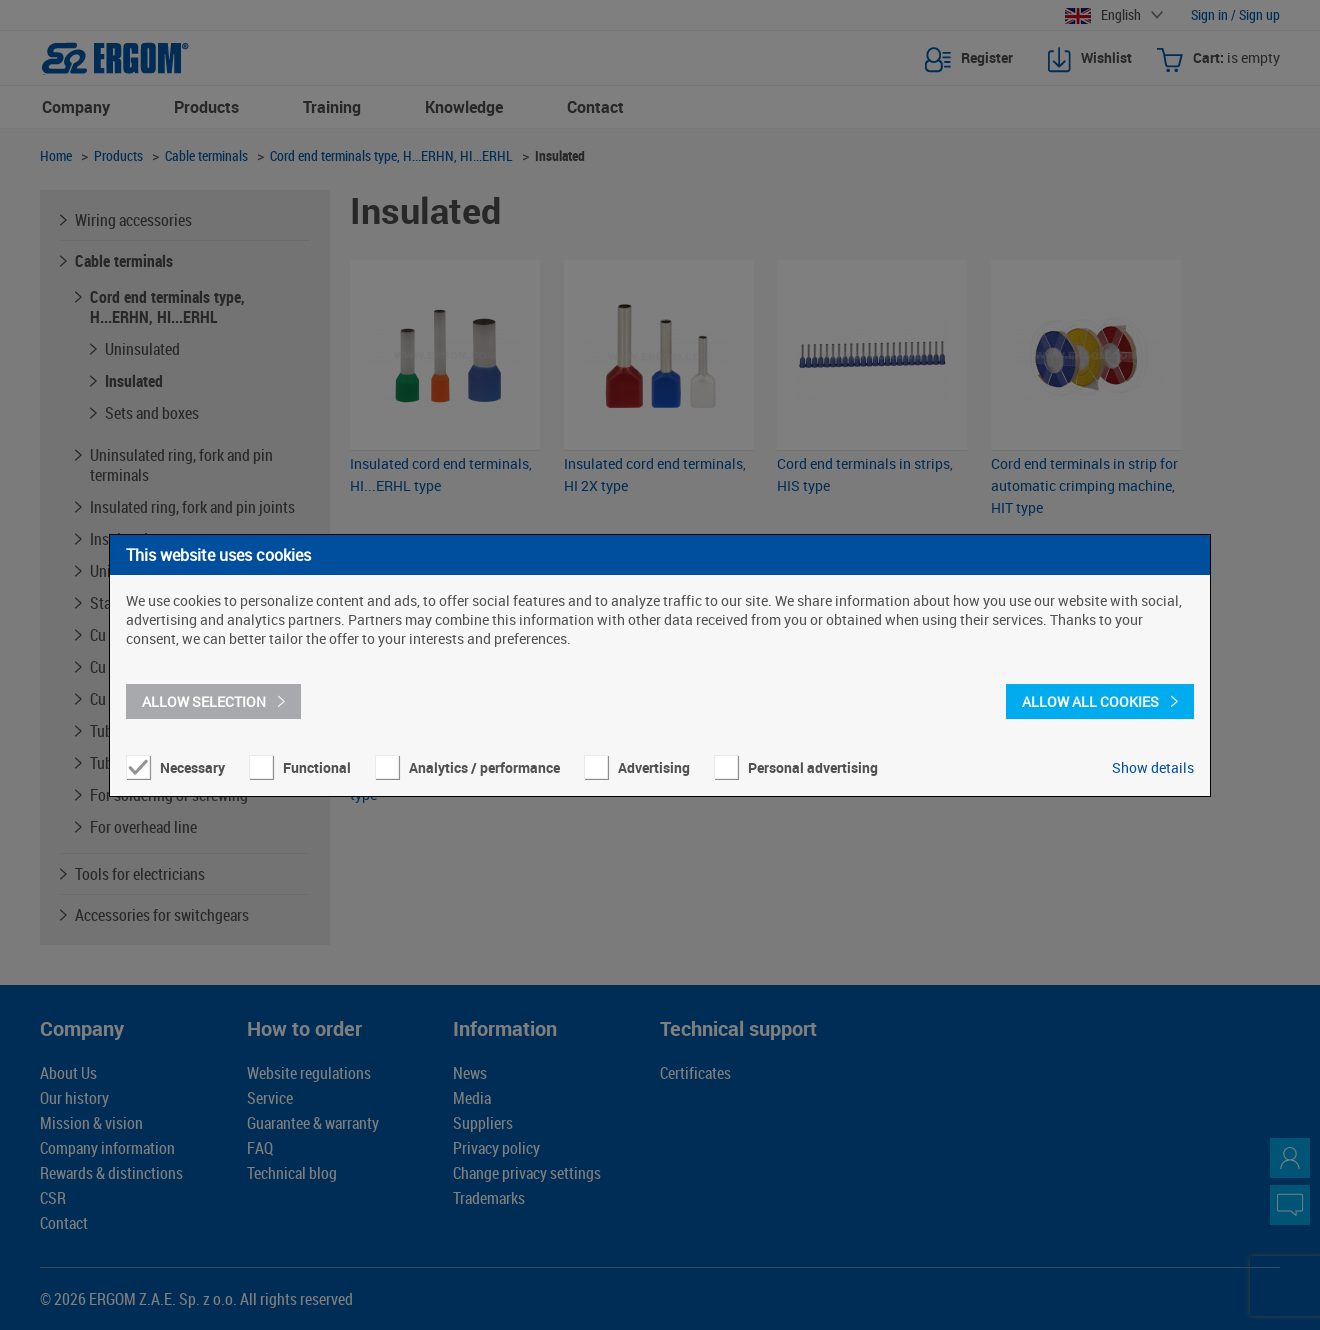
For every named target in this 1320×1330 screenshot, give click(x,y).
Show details (1153, 767)
